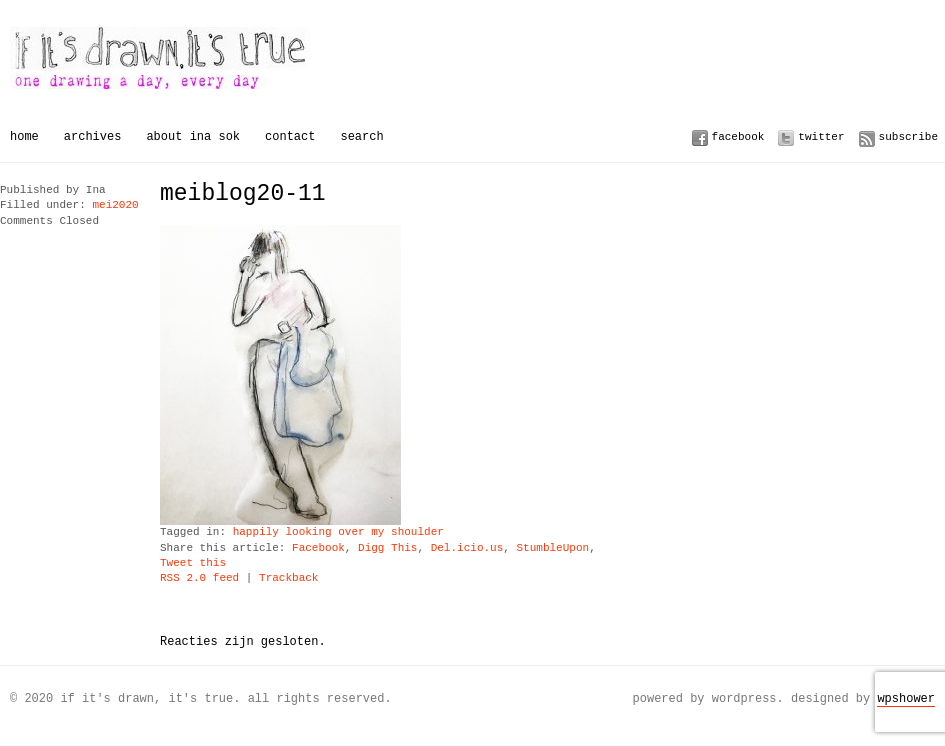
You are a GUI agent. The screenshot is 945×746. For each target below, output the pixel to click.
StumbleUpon (552, 548)
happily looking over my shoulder (338, 532)
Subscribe (908, 136)
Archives (93, 136)
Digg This (387, 548)
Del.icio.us (467, 548)
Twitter (821, 136)
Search (361, 136)
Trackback (288, 578)
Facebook (738, 136)
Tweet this (193, 563)
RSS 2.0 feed (199, 578)
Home (24, 136)
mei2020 (115, 205)
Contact (290, 136)
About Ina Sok (193, 136)
